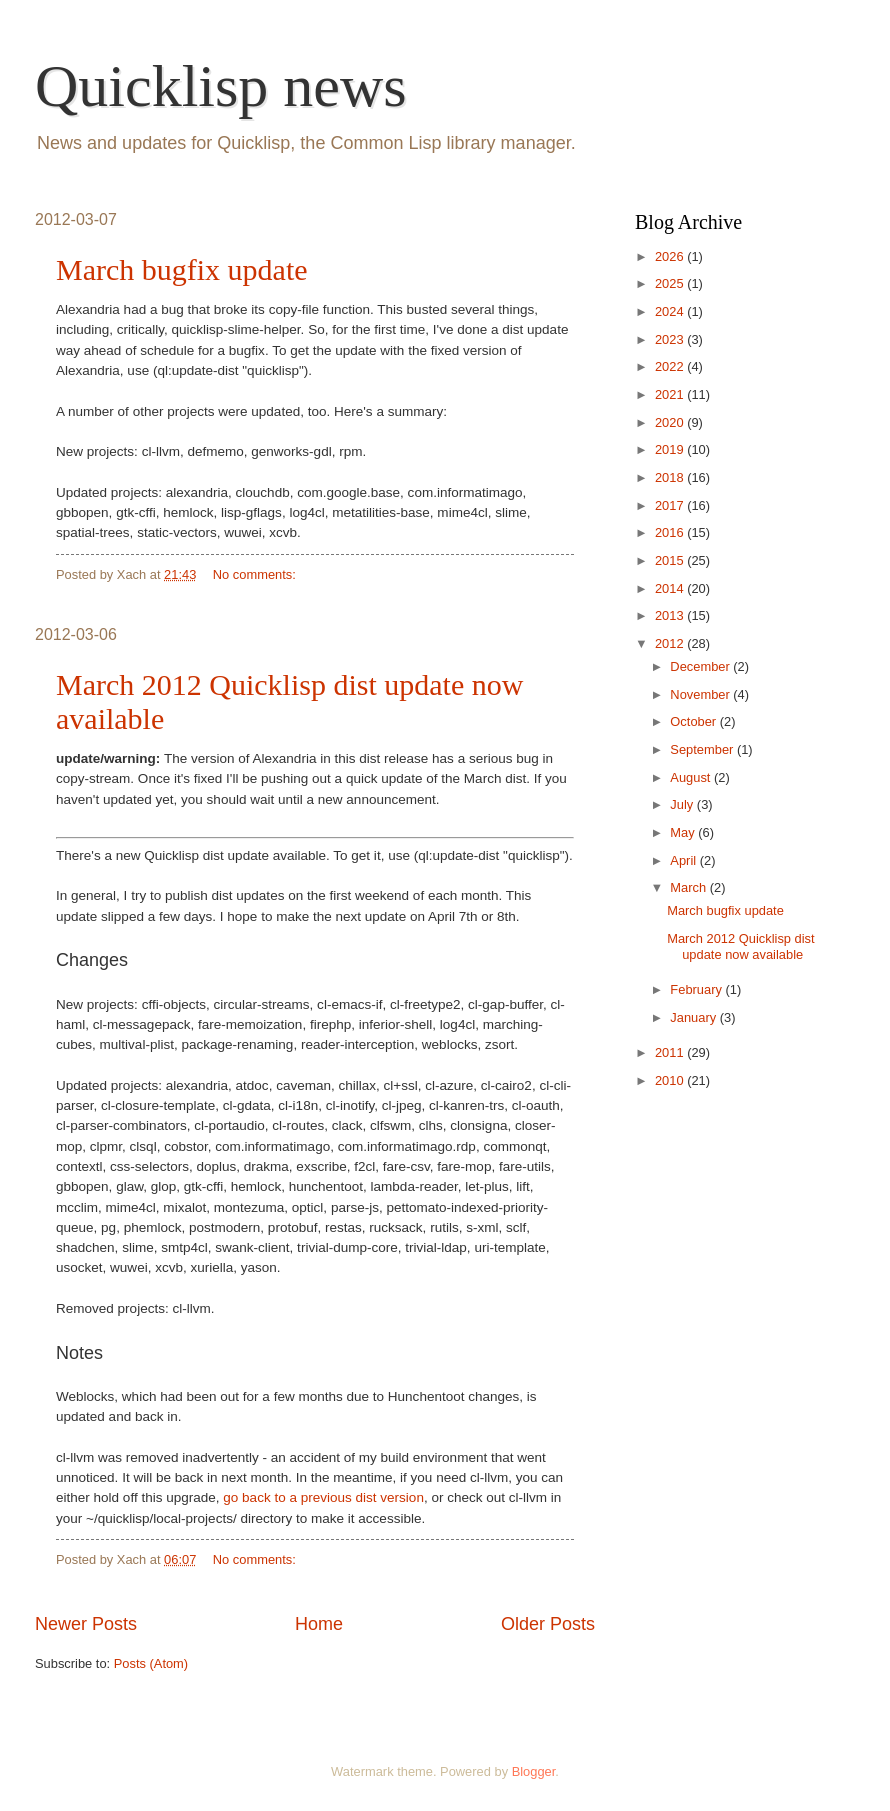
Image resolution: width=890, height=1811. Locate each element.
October (694, 721)
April (684, 860)
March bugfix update (182, 269)
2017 (671, 505)
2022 (671, 366)
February (697, 989)
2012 (671, 643)
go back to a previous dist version (323, 1497)
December (701, 666)
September (703, 749)
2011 (671, 1052)
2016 (671, 532)
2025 (671, 283)
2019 (671, 449)
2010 (671, 1080)
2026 (671, 256)
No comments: (256, 574)
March (689, 887)
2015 (671, 560)
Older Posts (548, 1624)
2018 (671, 477)
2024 (671, 311)
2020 (671, 422)
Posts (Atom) (151, 1663)
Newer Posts (86, 1624)
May (684, 832)
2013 (671, 615)
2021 (671, 394)
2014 (671, 588)
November (701, 694)
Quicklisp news (221, 86)
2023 (671, 339)
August (692, 777)
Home (319, 1624)
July (683, 804)
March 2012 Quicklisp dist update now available (740, 946)
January (694, 1017)
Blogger (534, 1771)
